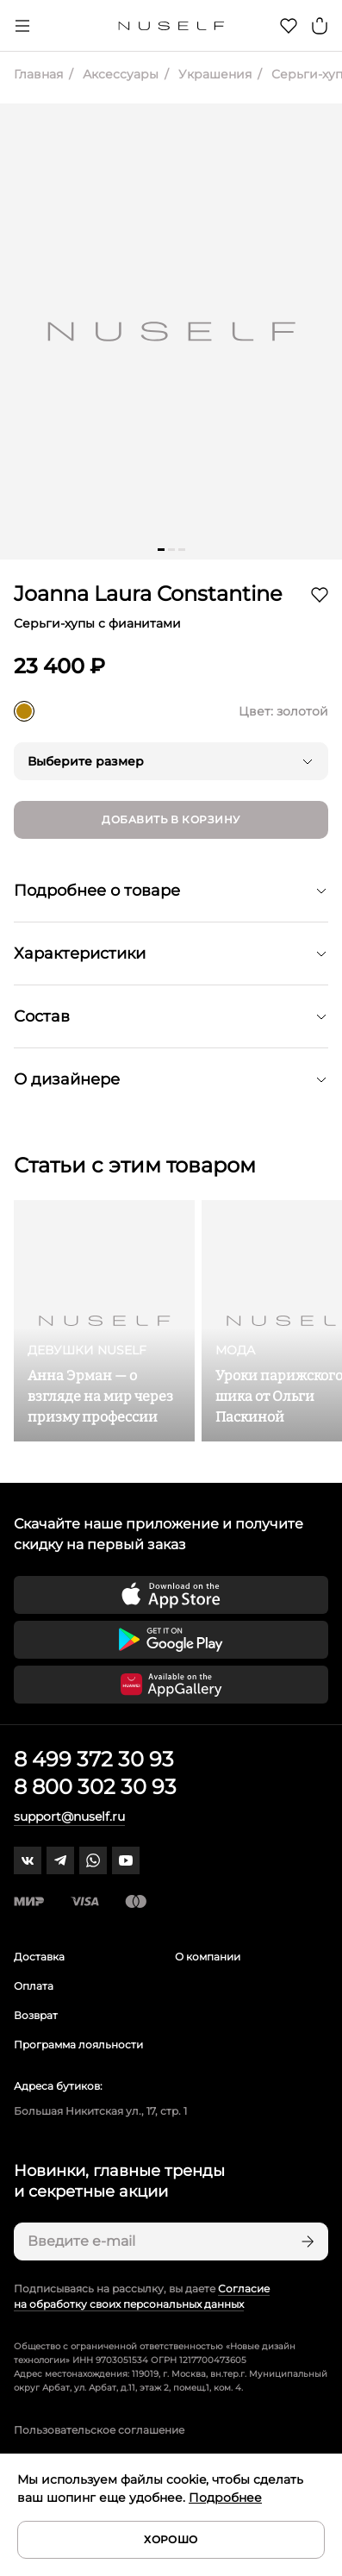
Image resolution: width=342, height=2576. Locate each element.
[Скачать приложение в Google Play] (171, 1640)
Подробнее (225, 2497)
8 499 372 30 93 (94, 1759)
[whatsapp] (93, 1860)
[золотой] (24, 711)
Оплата (33, 1985)
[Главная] (171, 26)
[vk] (27, 1860)
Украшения (213, 74)
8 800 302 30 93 (95, 1786)
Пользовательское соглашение (99, 2429)
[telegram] (60, 1860)
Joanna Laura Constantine (148, 593)
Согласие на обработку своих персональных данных (142, 2296)
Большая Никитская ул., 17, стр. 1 (100, 2110)
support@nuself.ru (69, 1816)
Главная (38, 74)
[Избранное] (288, 25)
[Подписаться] (305, 2241)
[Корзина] (319, 25)
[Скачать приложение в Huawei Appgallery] (171, 1685)
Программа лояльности (78, 2044)
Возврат (36, 2015)
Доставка (39, 1956)
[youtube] (126, 1860)
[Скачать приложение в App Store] (171, 1595)
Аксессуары (119, 74)
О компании (207, 1956)
